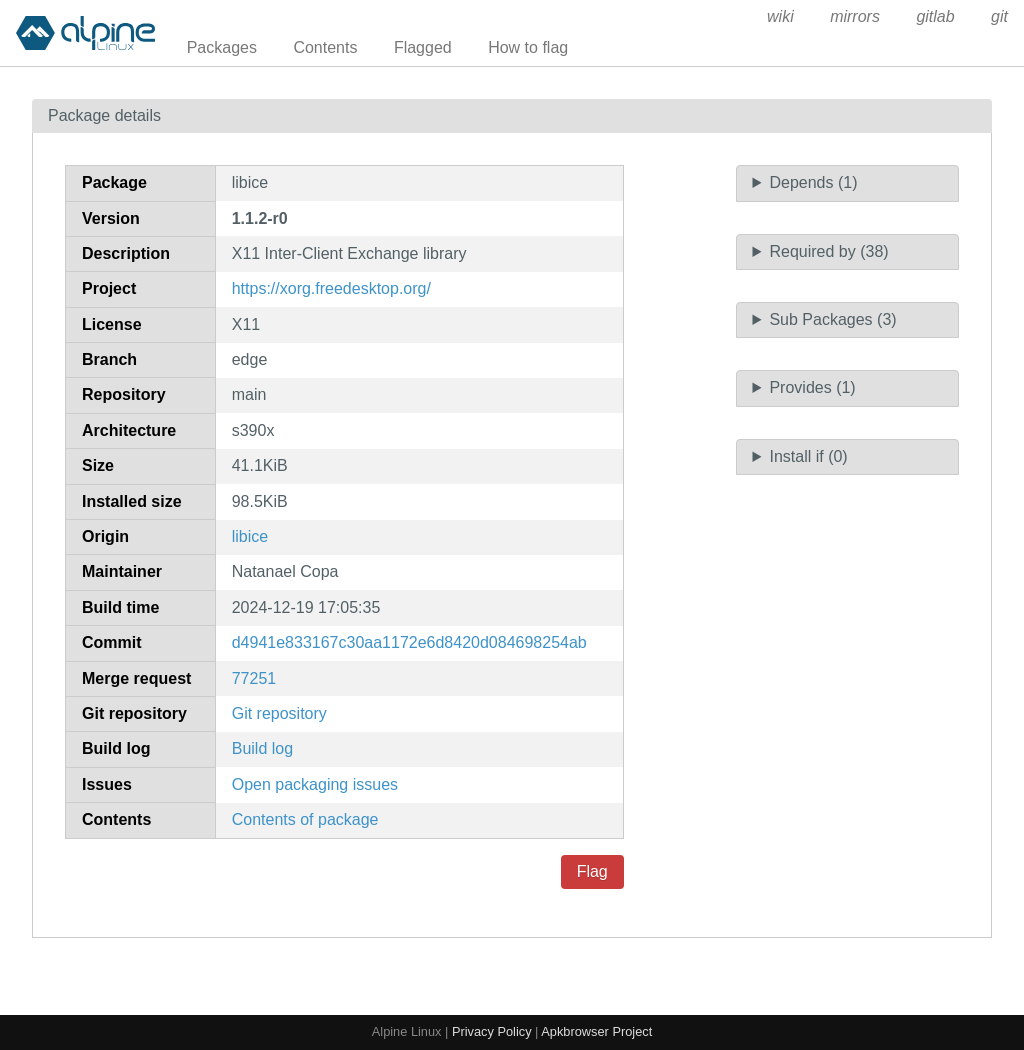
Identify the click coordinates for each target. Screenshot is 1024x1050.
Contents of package (305, 819)
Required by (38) (828, 251)
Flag (592, 871)
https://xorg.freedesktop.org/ (331, 288)
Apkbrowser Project (596, 1031)
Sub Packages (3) (832, 319)
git (999, 16)
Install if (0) (808, 456)
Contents (325, 47)
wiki (780, 16)
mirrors (855, 16)
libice (250, 536)
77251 (254, 678)
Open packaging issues (315, 784)
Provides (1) (812, 387)
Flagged (423, 47)
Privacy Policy (492, 1031)
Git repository (279, 713)
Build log (262, 748)
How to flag (528, 47)
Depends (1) (813, 182)
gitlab (935, 16)
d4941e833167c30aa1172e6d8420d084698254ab (409, 642)
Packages (222, 47)
